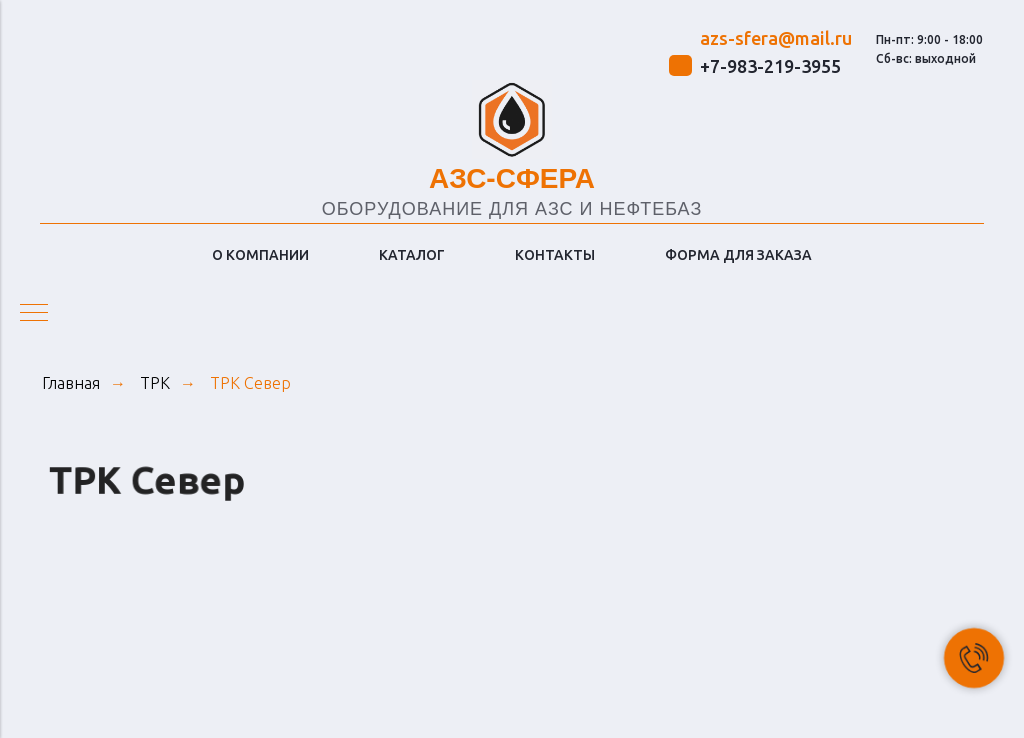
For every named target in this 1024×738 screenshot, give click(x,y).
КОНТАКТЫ (555, 255)
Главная (71, 383)
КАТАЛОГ (412, 255)
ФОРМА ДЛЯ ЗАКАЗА (738, 255)
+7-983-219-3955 (770, 66)
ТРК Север (250, 383)
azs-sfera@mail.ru (776, 38)
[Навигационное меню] (34, 314)
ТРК (155, 383)
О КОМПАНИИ (260, 255)
